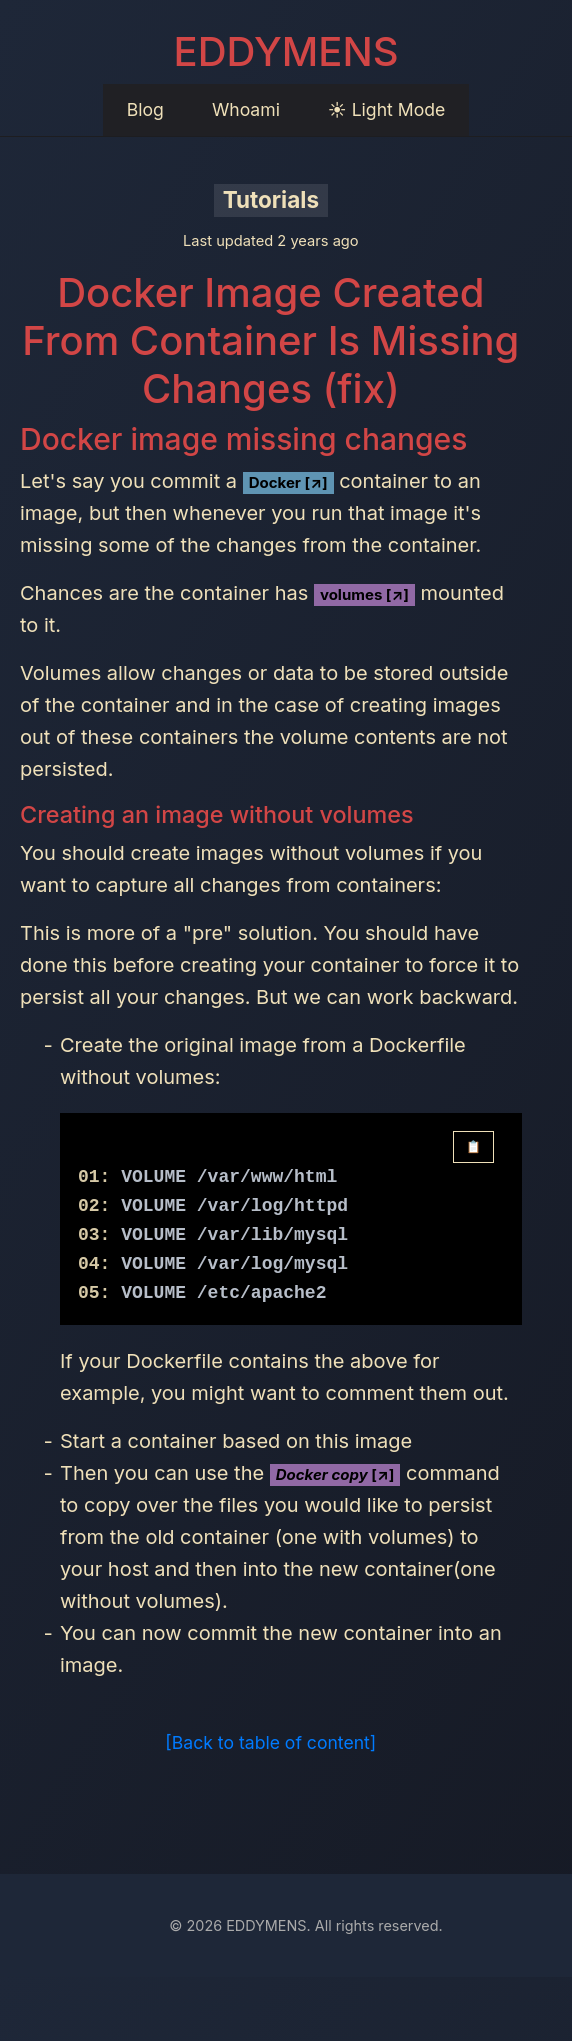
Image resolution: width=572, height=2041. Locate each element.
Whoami (246, 109)
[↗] (335, 1474)
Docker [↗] (288, 482)
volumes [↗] (364, 594)
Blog (145, 109)
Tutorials (271, 199)
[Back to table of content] (270, 1742)
